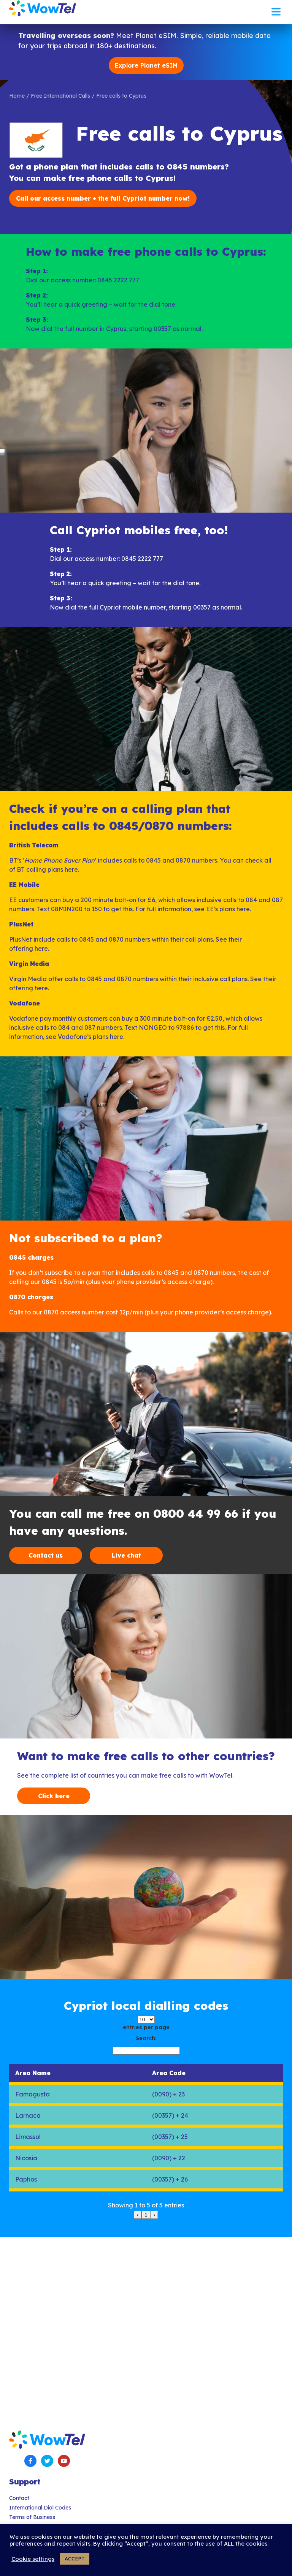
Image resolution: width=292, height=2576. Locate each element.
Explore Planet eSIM (146, 65)
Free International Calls (60, 95)
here (71, 869)
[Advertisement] (146, 2324)
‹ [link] (137, 2215)
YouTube (64, 2461)
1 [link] (145, 2215)
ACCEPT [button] (75, 2558)
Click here (54, 1796)
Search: (146, 2038)
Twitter (47, 2461)
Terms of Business (32, 2517)
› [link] (154, 2215)
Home (17, 95)
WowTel (42, 8)
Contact (19, 2498)
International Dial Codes (40, 2507)
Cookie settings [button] (32, 2558)
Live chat (126, 1555)
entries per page (146, 2027)
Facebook (30, 2461)
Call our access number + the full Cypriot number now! (103, 198)
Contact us (46, 1555)
